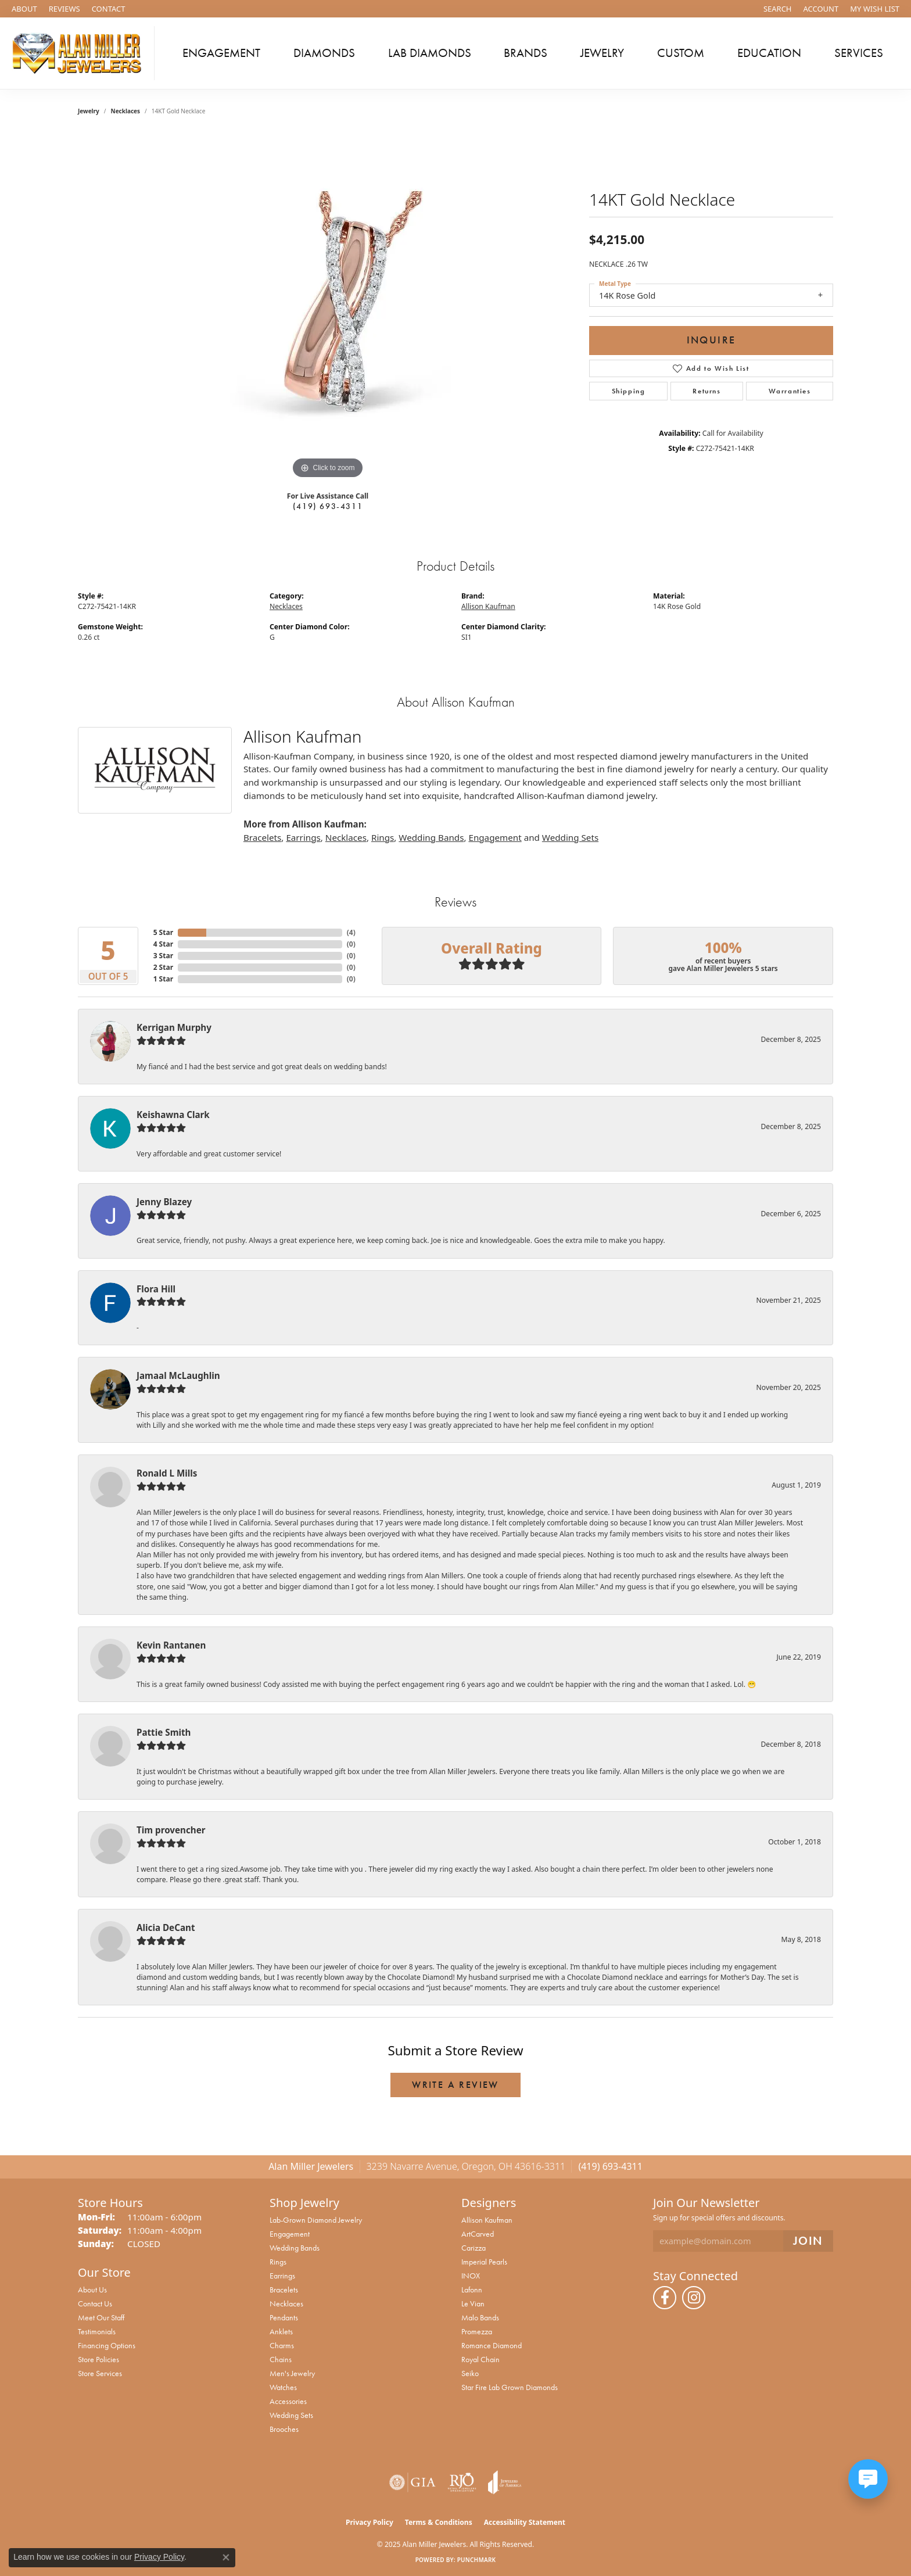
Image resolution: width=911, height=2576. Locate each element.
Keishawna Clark (173, 1114)
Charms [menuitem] (282, 2345)
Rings (382, 837)
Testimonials (97, 2331)
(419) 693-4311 (328, 506)
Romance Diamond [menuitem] (491, 2345)
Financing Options (106, 2345)
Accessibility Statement (524, 2522)
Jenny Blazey (164, 1202)
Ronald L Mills (167, 1473)
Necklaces (126, 111)
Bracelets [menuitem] (284, 2289)
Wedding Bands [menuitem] (295, 2247)
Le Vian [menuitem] (473, 2303)
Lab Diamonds (429, 52)
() (351, 932)
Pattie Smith (164, 1732)
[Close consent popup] (226, 2557)
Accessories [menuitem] (288, 2401)
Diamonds (324, 52)
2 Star (163, 967)
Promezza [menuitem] (476, 2331)
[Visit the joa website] (505, 2482)
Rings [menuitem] (278, 2261)
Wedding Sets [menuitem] (291, 2415)
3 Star (163, 956)
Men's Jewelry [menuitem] (292, 2373)
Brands (525, 52)
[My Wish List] (874, 8)
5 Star (163, 932)
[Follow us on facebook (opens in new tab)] (664, 2297)
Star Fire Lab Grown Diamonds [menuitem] (509, 2387)
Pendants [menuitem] (284, 2317)
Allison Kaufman (488, 606)
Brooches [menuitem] (284, 2429)
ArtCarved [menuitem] (477, 2234)
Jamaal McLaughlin (178, 1375)
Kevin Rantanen (171, 1645)
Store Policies (98, 2359)
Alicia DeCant (166, 1927)
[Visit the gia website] (412, 2482)
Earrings (303, 837)
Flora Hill (156, 1289)
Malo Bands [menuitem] (480, 2317)
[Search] (777, 8)
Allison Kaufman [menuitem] (486, 2220)
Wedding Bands (431, 837)
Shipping (628, 391)
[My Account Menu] (821, 8)
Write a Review (455, 2085)
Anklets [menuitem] (281, 2331)
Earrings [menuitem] (282, 2275)
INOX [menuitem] (470, 2275)
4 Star (163, 944)
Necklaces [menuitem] (286, 2303)
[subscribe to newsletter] (808, 2241)
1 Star (163, 979)
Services (858, 52)
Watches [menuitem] (283, 2387)
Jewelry (602, 52)
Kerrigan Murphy (174, 1027)
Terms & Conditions (438, 2522)
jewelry (88, 111)
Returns (706, 391)
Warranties (790, 391)
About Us (92, 2289)
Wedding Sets (570, 837)
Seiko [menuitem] (470, 2373)
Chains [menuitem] (281, 2359)
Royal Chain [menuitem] (480, 2359)
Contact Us (95, 2303)
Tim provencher (171, 1830)
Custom (680, 52)
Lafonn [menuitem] (471, 2289)
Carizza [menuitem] (473, 2247)
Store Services (100, 2373)
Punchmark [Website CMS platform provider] (476, 2560)
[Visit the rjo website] (461, 2482)
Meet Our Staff (101, 2317)
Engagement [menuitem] (290, 2234)
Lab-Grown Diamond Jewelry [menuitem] (316, 2220)
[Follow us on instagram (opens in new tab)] (693, 2297)
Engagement (221, 52)
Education (769, 52)
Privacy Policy (369, 2522)
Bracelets (262, 837)
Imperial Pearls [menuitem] (484, 2261)
